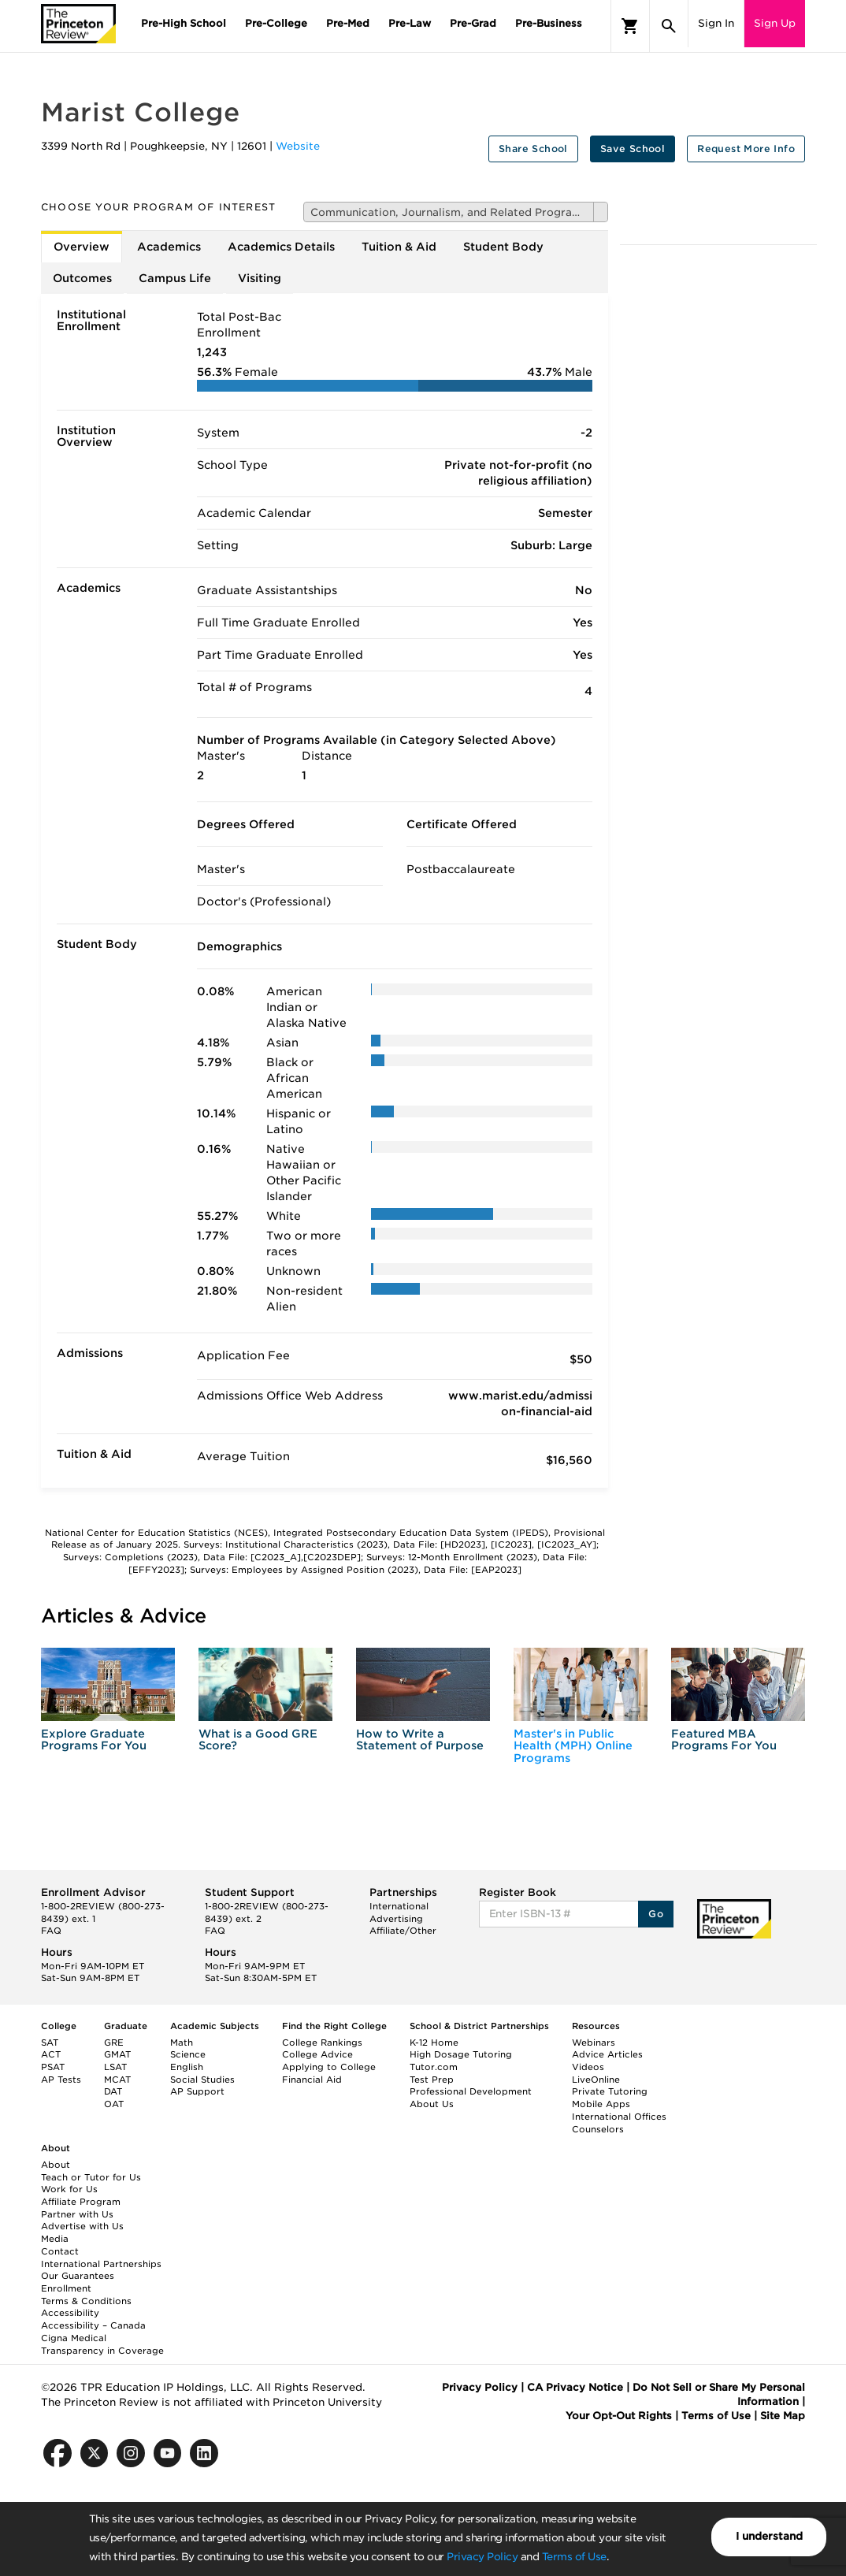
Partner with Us (77, 2214)
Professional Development (471, 2091)
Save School (632, 148)
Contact (60, 2251)
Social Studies (202, 2079)
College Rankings (322, 2042)
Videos (588, 2066)
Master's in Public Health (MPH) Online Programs (573, 1745)
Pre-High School (183, 23)
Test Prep (432, 2079)
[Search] (669, 26)
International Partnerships (101, 2263)
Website (298, 146)
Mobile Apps (601, 2103)
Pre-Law (409, 23)
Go (655, 1914)
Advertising (396, 1918)
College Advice (317, 2054)
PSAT (53, 2066)
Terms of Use (574, 2557)
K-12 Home (434, 2042)
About (55, 2164)
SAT (49, 2042)
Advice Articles (607, 2054)
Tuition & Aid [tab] (399, 246)
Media (55, 2238)
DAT (113, 2091)
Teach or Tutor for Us (91, 2177)
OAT (114, 2103)
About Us (432, 2103)
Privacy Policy (482, 2557)
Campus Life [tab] (175, 278)
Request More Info (746, 148)
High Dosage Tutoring (461, 2054)
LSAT (115, 2066)
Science (188, 2054)
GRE (114, 2042)
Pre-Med (347, 23)
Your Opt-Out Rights (619, 2416)
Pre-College (276, 23)
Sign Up (775, 23)
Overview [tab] (81, 246)
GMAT (117, 2054)
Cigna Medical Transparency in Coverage (102, 2344)
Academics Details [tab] (281, 246)
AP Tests (61, 2079)
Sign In (716, 23)
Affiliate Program (81, 2201)
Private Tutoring (609, 2091)
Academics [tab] (169, 246)
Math (181, 2042)
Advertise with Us (82, 2226)
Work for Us (69, 2189)
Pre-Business (548, 23)
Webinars (593, 2042)
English (186, 2066)
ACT (51, 2054)
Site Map (782, 2416)
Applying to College (329, 2066)
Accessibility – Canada (93, 2325)
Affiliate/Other (402, 1930)
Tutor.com (434, 2066)
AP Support (197, 2091)
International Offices (619, 2116)
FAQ (51, 1930)
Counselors (598, 2129)
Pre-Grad (473, 23)
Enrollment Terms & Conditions (86, 2295)
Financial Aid (312, 2079)
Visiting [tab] (259, 278)
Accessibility (70, 2312)
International (399, 1906)
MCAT (117, 2079)
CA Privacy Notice (575, 2387)
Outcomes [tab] (82, 278)
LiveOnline (596, 2079)
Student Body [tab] (503, 246)
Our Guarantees (77, 2275)
